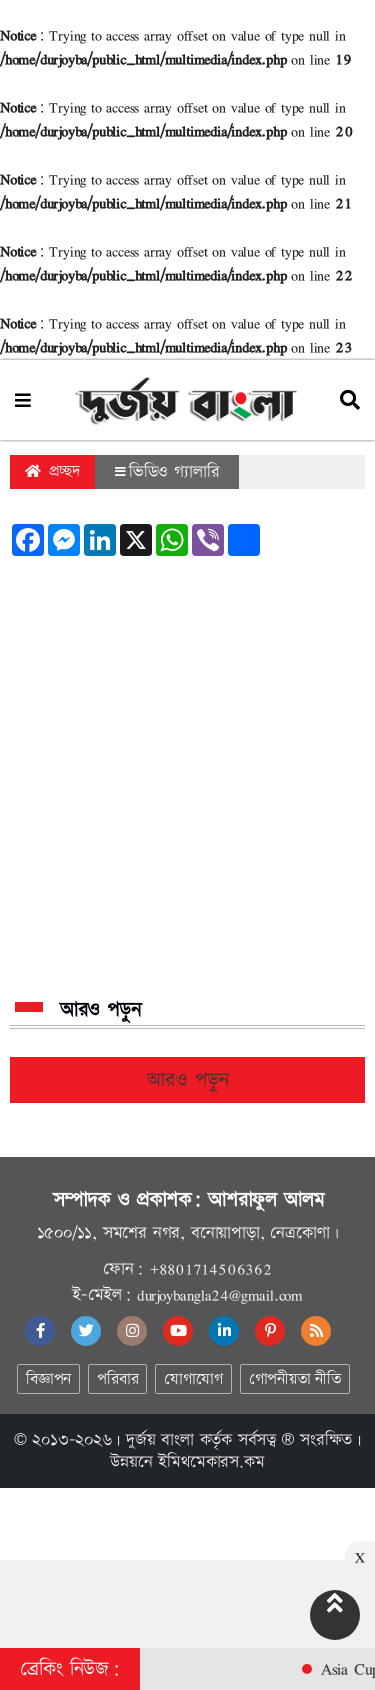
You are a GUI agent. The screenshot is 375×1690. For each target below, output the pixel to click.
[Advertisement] (187, 777)
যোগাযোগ (193, 1379)
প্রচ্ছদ (52, 471)
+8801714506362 (210, 1269)
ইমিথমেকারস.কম (211, 1462)
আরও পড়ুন (188, 1080)
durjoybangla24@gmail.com (220, 1295)
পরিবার (117, 1379)
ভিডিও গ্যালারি (167, 472)
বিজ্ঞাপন (48, 1379)
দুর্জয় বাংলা (160, 1440)
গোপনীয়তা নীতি (295, 1379)
